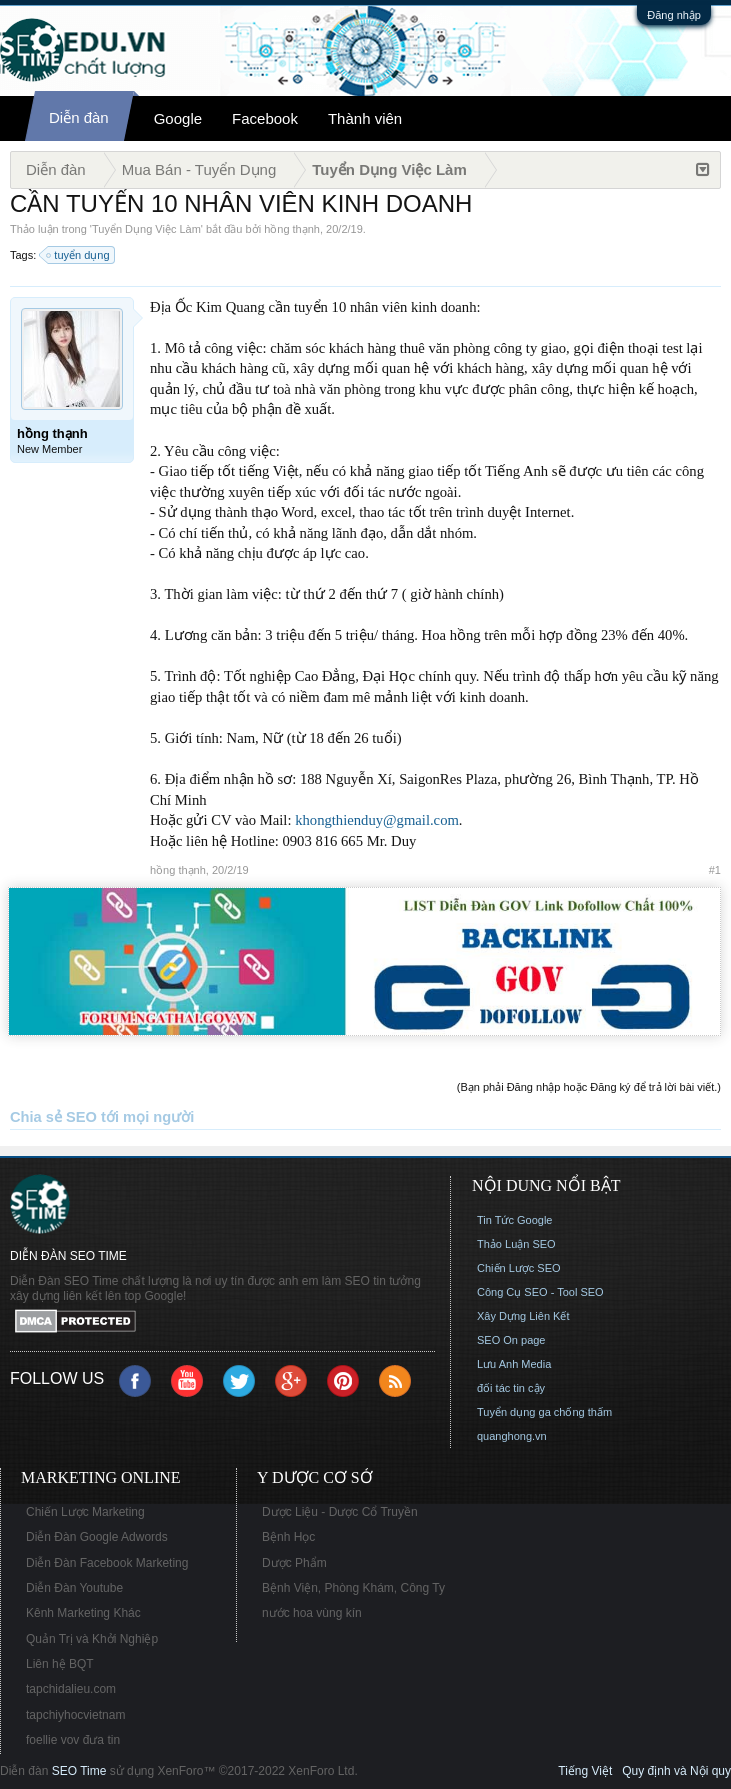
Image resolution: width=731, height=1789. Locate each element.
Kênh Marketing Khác (83, 1613)
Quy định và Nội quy (676, 1771)
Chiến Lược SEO (519, 1268)
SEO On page (511, 1340)
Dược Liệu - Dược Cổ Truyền (340, 1512)
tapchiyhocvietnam (75, 1715)
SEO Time (79, 1771)
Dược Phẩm (294, 1563)
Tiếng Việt (585, 1771)
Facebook (265, 118)
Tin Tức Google (514, 1220)
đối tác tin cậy (511, 1388)
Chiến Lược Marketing (85, 1512)
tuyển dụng (78, 255)
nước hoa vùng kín (312, 1613)
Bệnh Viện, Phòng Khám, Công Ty (353, 1588)
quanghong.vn (512, 1436)
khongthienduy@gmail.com (377, 820)
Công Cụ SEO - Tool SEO (540, 1292)
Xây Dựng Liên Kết (523, 1316)
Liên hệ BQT (60, 1664)
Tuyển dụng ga (514, 1412)
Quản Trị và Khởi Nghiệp (92, 1639)
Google (178, 118)
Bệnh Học (288, 1537)
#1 (715, 870)
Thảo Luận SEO (516, 1244)
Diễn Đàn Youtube (74, 1588)
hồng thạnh (292, 229)
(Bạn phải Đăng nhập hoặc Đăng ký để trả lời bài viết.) (589, 1087)
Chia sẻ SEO (53, 1117)
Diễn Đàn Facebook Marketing (107, 1563)
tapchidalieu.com (71, 1689)
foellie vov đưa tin (73, 1740)
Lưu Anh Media (514, 1364)
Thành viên (365, 118)
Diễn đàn (79, 117)
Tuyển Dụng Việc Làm (146, 229)
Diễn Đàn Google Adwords (97, 1537)
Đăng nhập (674, 15)
